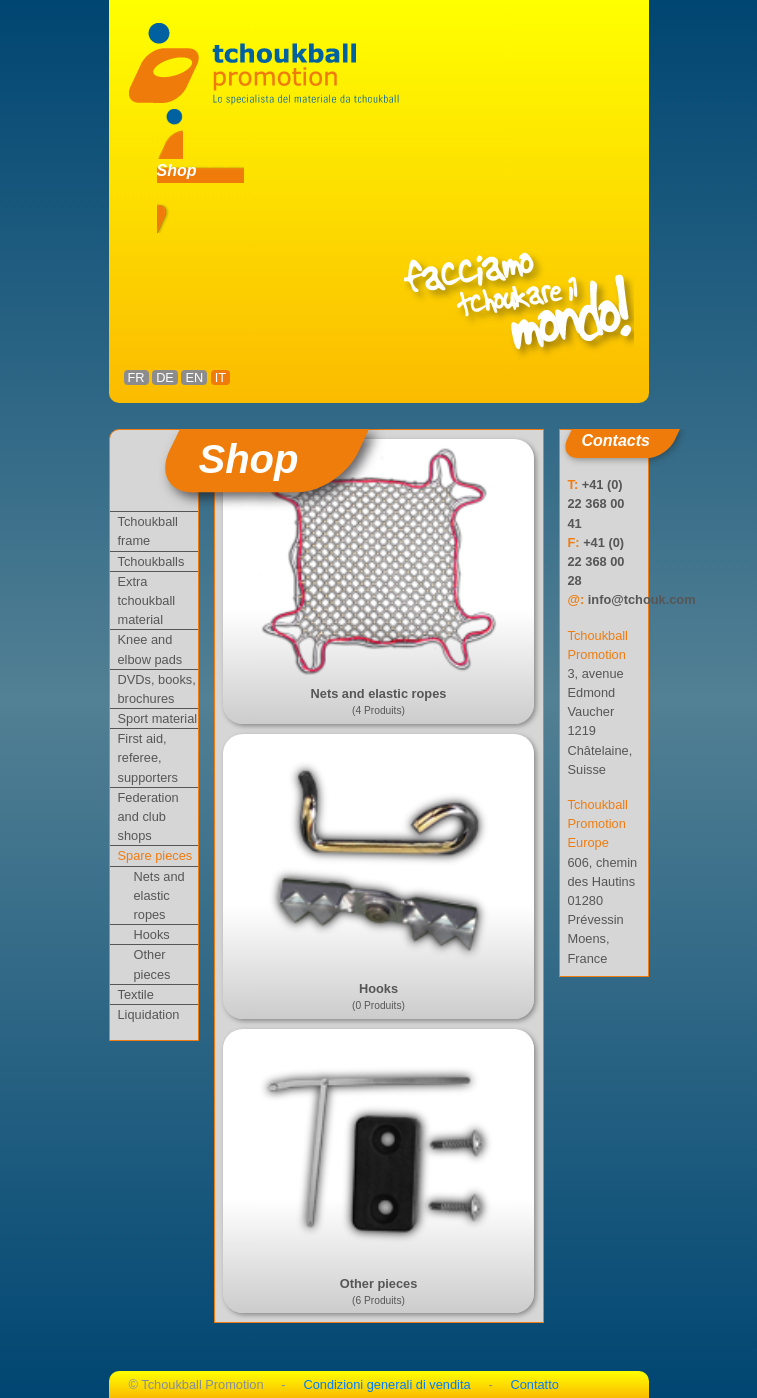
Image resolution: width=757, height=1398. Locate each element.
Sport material (158, 718)
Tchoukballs (151, 561)
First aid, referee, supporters (148, 757)
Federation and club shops (148, 816)
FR (136, 377)
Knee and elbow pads (150, 649)
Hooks (152, 934)
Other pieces (152, 964)
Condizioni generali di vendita (386, 1384)
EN (194, 377)
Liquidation (149, 1014)
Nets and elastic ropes (159, 895)
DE (165, 377)
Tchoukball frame (148, 531)
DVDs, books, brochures (157, 689)
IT (220, 377)
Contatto (534, 1384)
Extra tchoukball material (147, 600)
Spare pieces (155, 855)
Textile (136, 994)
